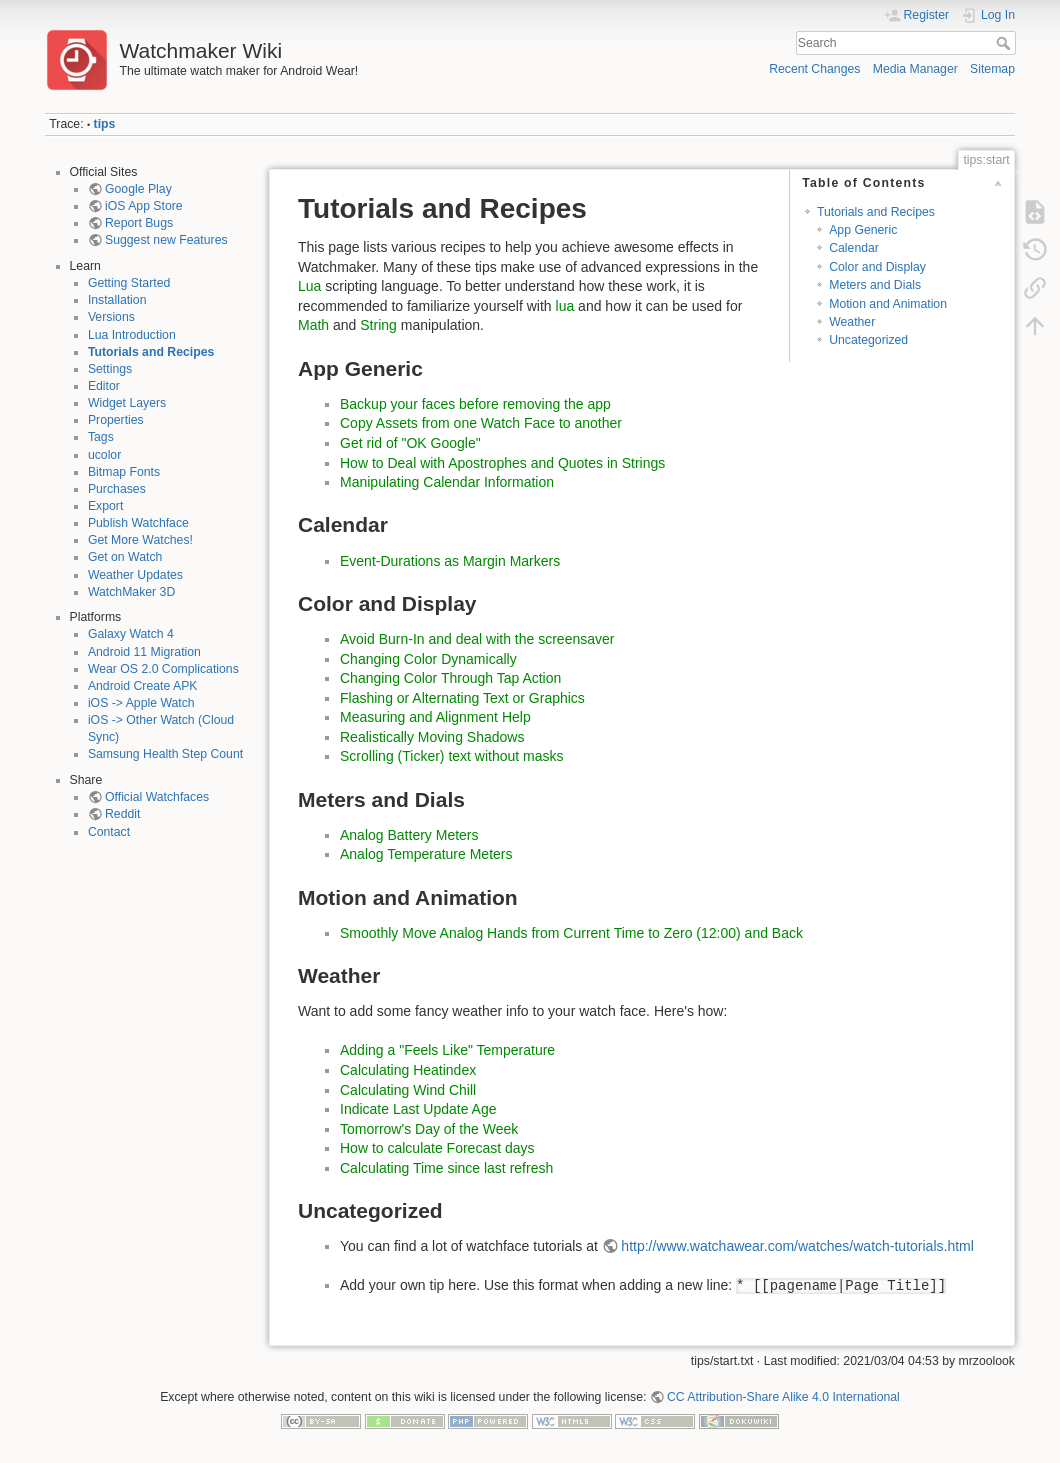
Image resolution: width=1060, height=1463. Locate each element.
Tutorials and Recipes (151, 352)
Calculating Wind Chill (408, 1090)
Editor (104, 386)
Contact (109, 832)
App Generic (863, 230)
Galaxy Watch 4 (131, 634)
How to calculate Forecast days (437, 1148)
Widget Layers (127, 403)
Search (1005, 43)
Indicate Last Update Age (418, 1109)
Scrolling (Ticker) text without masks (452, 756)
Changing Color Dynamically (428, 659)
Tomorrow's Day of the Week (429, 1129)
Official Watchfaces (157, 797)
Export (105, 506)
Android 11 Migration (144, 652)
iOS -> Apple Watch (141, 703)
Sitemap (992, 69)
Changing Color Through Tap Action (450, 678)
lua (565, 306)
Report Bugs (139, 223)
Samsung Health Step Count (165, 754)
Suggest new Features (166, 240)
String (378, 325)
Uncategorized (868, 340)
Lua (309, 286)
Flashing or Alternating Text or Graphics (462, 698)
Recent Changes (814, 69)
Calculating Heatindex (408, 1070)
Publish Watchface (138, 523)
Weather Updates (135, 575)
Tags (101, 437)
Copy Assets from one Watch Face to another (481, 423)
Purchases (117, 489)
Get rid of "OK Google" (410, 443)
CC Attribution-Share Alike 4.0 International (783, 1397)
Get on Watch (125, 557)
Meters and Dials (875, 285)
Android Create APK (143, 686)
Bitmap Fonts (124, 472)
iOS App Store (144, 206)
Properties (116, 420)
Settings (110, 369)
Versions (111, 317)
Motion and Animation (888, 304)
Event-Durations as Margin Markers (450, 561)
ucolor (104, 455)
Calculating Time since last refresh (446, 1168)
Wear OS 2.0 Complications (163, 669)
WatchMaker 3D (131, 592)
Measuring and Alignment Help (435, 717)
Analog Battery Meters (409, 835)
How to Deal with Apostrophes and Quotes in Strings (502, 463)
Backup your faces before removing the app (475, 404)
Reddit (122, 814)
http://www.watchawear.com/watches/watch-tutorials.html (797, 1246)
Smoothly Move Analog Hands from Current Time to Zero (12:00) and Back (571, 933)
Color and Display (877, 267)
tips (105, 124)
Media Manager (915, 69)
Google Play (138, 189)
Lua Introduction (132, 335)
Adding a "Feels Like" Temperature (447, 1050)
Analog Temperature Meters (426, 854)
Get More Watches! (140, 540)
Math (313, 325)
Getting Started (129, 283)
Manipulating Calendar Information (447, 482)
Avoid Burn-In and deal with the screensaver (477, 639)
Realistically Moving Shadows (432, 737)
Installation (117, 300)
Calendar (854, 248)
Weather (852, 322)
